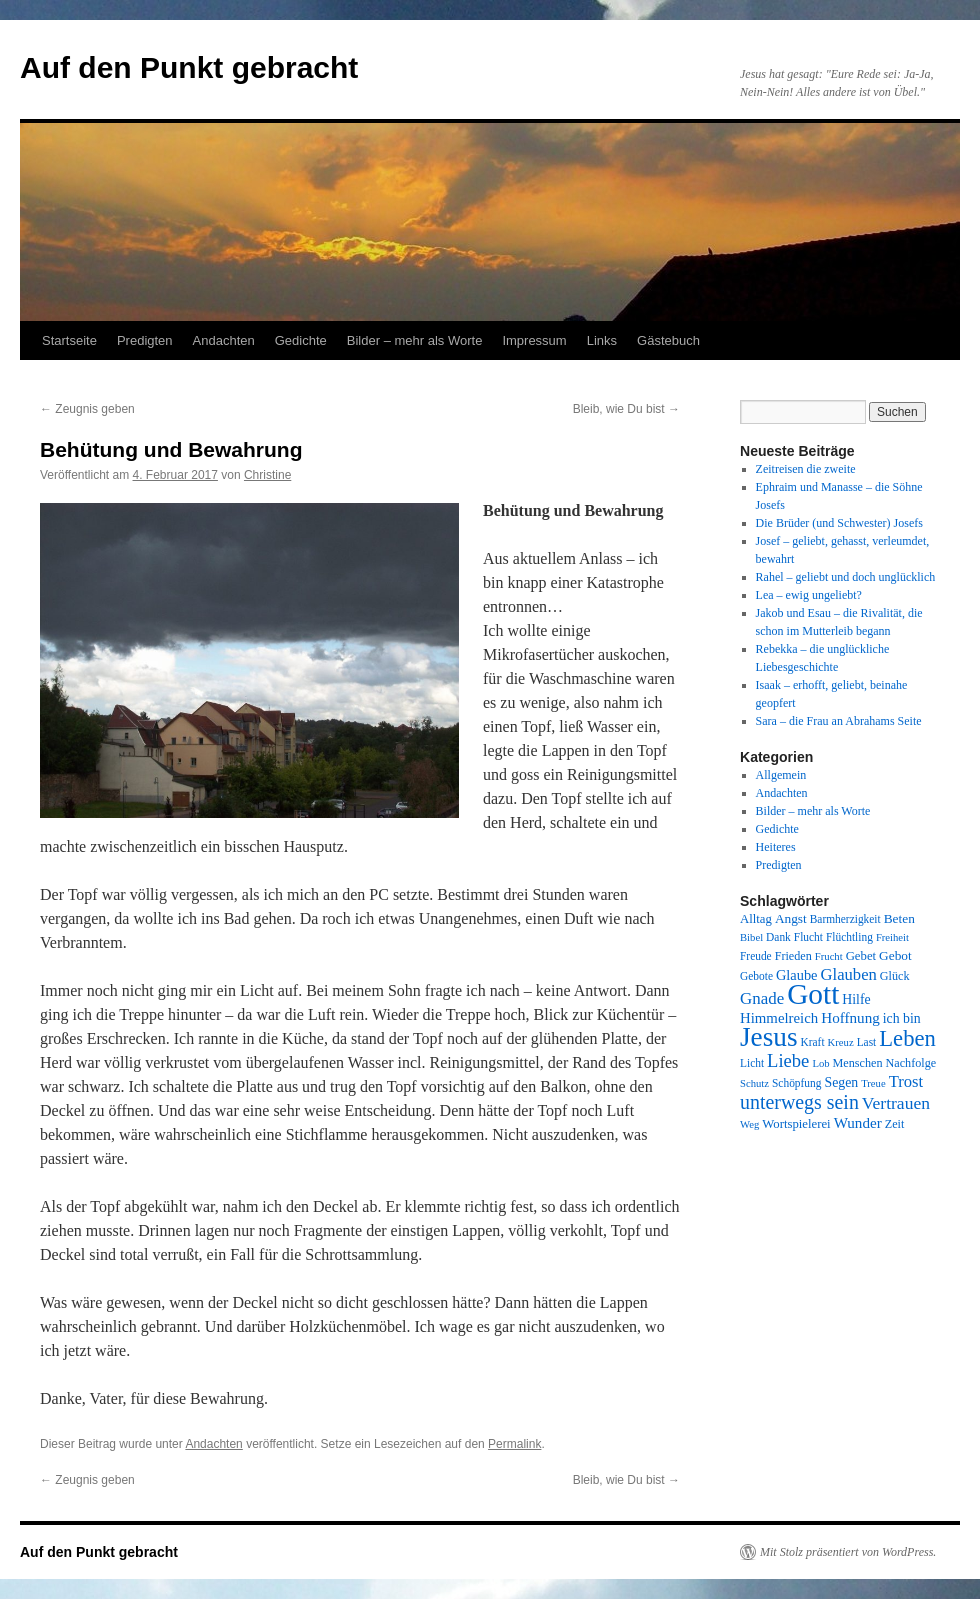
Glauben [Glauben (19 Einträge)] (849, 974)
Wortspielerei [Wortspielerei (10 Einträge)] (796, 1124)
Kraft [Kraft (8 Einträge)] (813, 1042)
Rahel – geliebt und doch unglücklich (846, 577)
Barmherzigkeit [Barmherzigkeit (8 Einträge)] (845, 919)
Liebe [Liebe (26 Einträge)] (788, 1060)
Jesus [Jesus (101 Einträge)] (769, 1037)
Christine (267, 475)
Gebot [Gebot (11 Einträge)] (895, 955)
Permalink (514, 1444)
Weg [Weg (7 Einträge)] (749, 1124)
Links (602, 340)
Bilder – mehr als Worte (415, 340)
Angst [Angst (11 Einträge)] (791, 918)
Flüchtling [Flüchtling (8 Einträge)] (849, 937)
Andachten (224, 340)
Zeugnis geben (87, 409)
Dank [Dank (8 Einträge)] (778, 937)
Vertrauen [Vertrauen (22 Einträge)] (896, 1103)
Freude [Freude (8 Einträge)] (756, 956)
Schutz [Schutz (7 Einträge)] (754, 1083)
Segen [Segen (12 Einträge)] (841, 1082)
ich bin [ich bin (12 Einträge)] (902, 1018)
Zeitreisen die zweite (806, 469)
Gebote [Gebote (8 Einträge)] (756, 976)
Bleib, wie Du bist (626, 409)
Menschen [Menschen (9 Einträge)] (858, 1063)
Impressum (534, 340)
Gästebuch (668, 340)
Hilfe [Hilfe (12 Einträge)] (856, 999)
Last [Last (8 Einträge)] (867, 1042)
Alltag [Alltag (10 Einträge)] (756, 919)
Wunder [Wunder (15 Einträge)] (858, 1123)
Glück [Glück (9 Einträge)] (895, 976)
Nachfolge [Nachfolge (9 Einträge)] (911, 1063)
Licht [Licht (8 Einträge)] (752, 1063)
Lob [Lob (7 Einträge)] (820, 1063)
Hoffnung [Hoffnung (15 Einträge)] (850, 1018)
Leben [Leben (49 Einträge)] (907, 1038)
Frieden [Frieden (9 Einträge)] (793, 956)
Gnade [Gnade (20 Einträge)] (762, 998)
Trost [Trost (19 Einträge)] (906, 1081)
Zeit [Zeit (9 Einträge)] (895, 1124)
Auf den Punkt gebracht (189, 67)
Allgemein (781, 775)
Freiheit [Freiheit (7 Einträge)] (892, 937)
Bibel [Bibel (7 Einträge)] (751, 937)
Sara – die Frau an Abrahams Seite (839, 721)
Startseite (69, 340)
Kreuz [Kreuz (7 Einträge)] (841, 1042)
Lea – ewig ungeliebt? (809, 595)
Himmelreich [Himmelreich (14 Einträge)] (779, 1018)
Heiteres (776, 847)
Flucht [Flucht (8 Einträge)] (808, 937)
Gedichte (301, 340)
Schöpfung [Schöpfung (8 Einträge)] (796, 1083)
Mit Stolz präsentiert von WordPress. (848, 1552)
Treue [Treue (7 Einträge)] (873, 1083)
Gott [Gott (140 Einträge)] (813, 994)
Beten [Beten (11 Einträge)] (899, 918)
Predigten (145, 340)
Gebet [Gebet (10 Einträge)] (861, 956)
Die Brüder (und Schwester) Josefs (839, 523)
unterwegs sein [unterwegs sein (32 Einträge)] (799, 1102)
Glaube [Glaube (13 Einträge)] (797, 975)
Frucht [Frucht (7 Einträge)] (829, 956)
